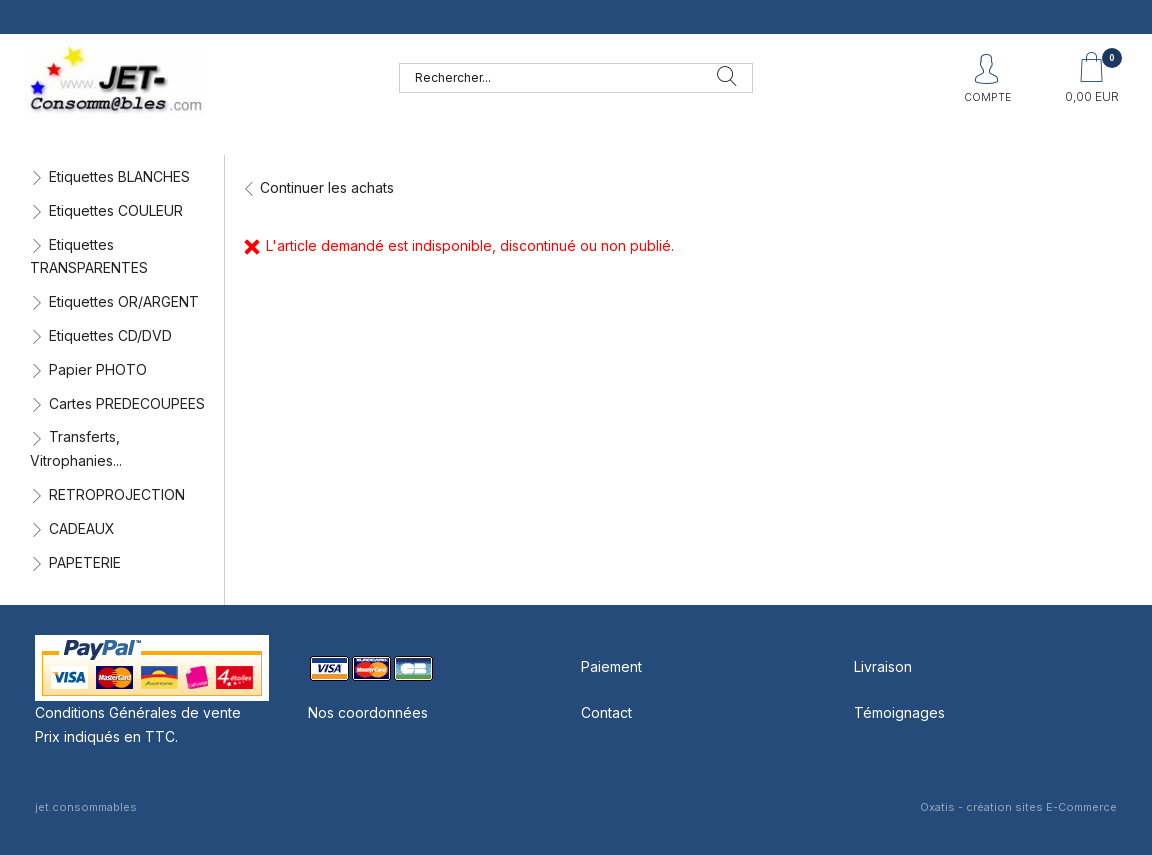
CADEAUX (82, 528)
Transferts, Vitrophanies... (76, 448)
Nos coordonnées (368, 712)
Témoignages (899, 712)
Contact (606, 712)
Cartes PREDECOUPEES (127, 403)
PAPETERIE (85, 562)
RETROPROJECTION (117, 494)
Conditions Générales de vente (138, 712)
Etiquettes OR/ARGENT (124, 301)
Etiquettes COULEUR (116, 210)
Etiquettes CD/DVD (110, 335)
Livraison (883, 666)
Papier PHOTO (98, 369)
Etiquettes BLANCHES (119, 176)
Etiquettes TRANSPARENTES (89, 256)
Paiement (611, 666)
